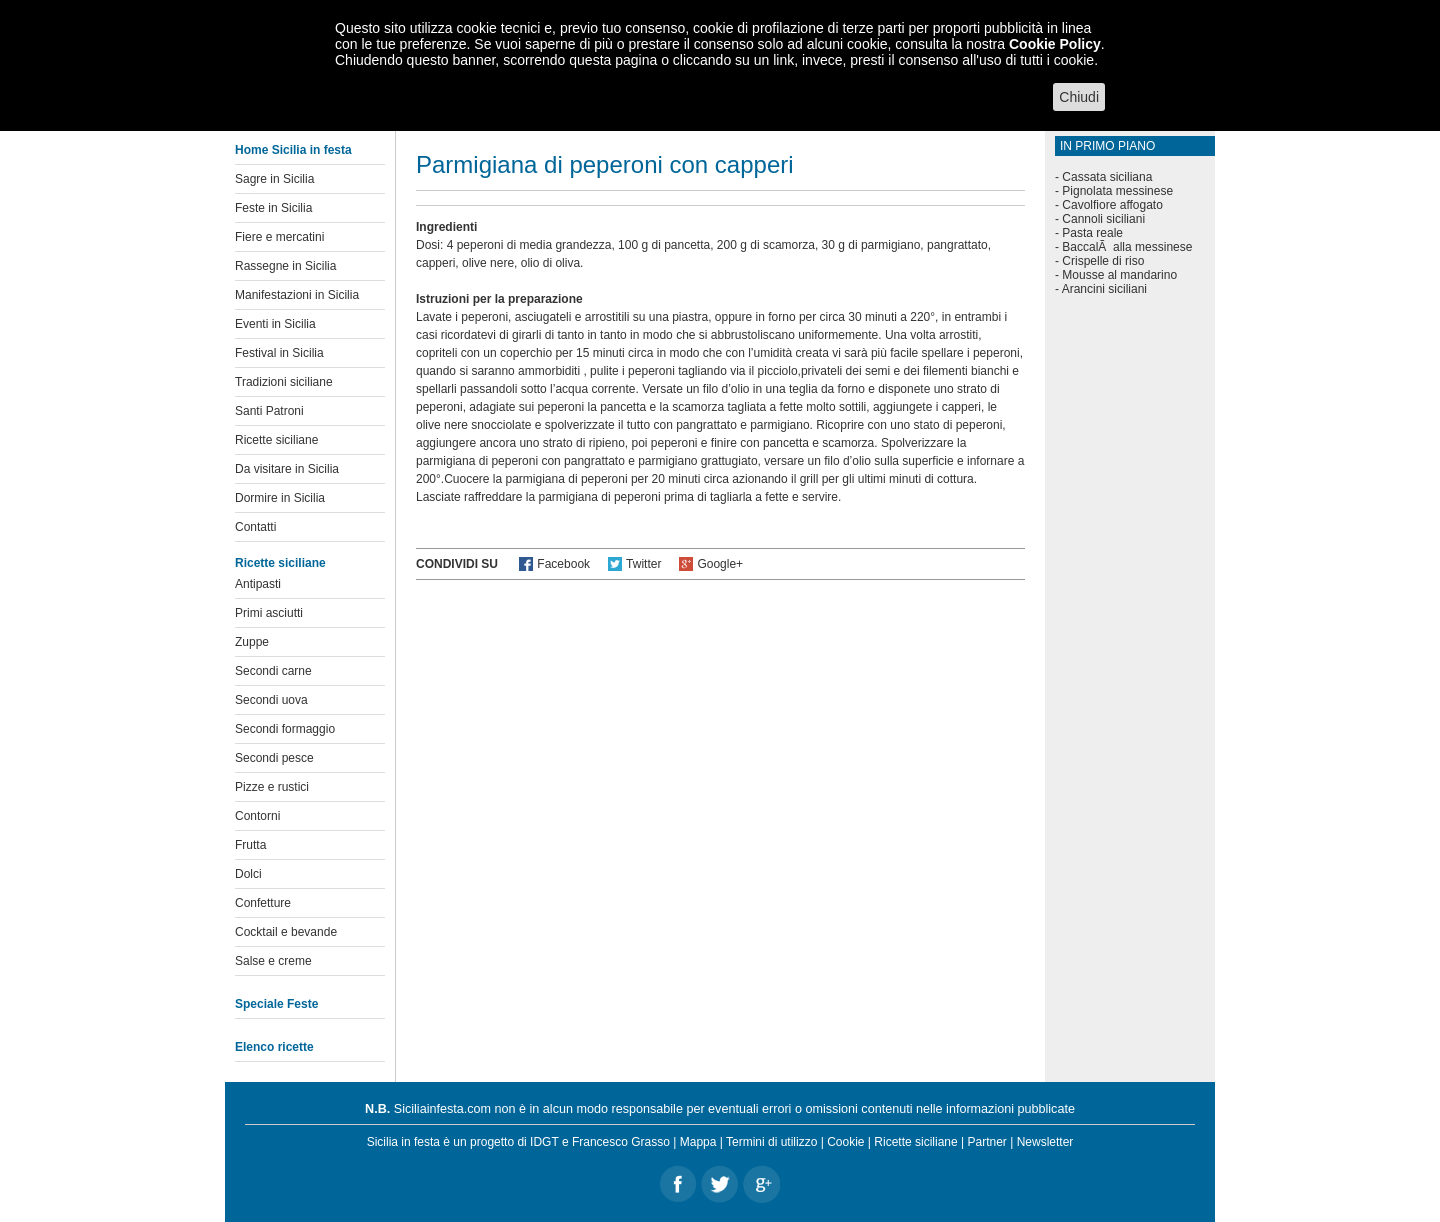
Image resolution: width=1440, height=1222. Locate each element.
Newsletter (1045, 1142)
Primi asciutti (269, 613)
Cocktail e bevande (286, 932)
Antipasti (258, 584)
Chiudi (1079, 97)
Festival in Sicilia (279, 353)
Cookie (845, 1142)
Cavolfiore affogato (1112, 205)
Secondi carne (273, 671)
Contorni (257, 816)
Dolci (248, 874)
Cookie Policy (1055, 44)
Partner (987, 1142)
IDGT (544, 1142)
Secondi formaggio (285, 729)
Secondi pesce (274, 758)
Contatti (255, 527)
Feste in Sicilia (273, 208)
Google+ (720, 564)
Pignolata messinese (1117, 191)
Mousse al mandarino (1119, 275)
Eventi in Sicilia (275, 324)
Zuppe (252, 642)
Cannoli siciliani (1103, 219)
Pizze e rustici (272, 787)
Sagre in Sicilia (274, 179)
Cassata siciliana (1107, 177)
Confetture (263, 903)
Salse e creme (273, 961)
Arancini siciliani (1104, 289)
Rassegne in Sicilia (285, 266)
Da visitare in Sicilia (287, 469)
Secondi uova (271, 700)
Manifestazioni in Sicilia (297, 295)
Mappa (698, 1142)
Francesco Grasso (621, 1142)
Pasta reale (1092, 233)
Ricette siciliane (276, 440)
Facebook (563, 564)
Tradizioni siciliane (284, 382)
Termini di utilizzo (771, 1142)
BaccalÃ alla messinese (1127, 247)
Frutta (250, 845)
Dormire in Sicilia (280, 498)
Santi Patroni (269, 411)
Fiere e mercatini (279, 237)
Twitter (643, 564)
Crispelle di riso (1103, 261)
